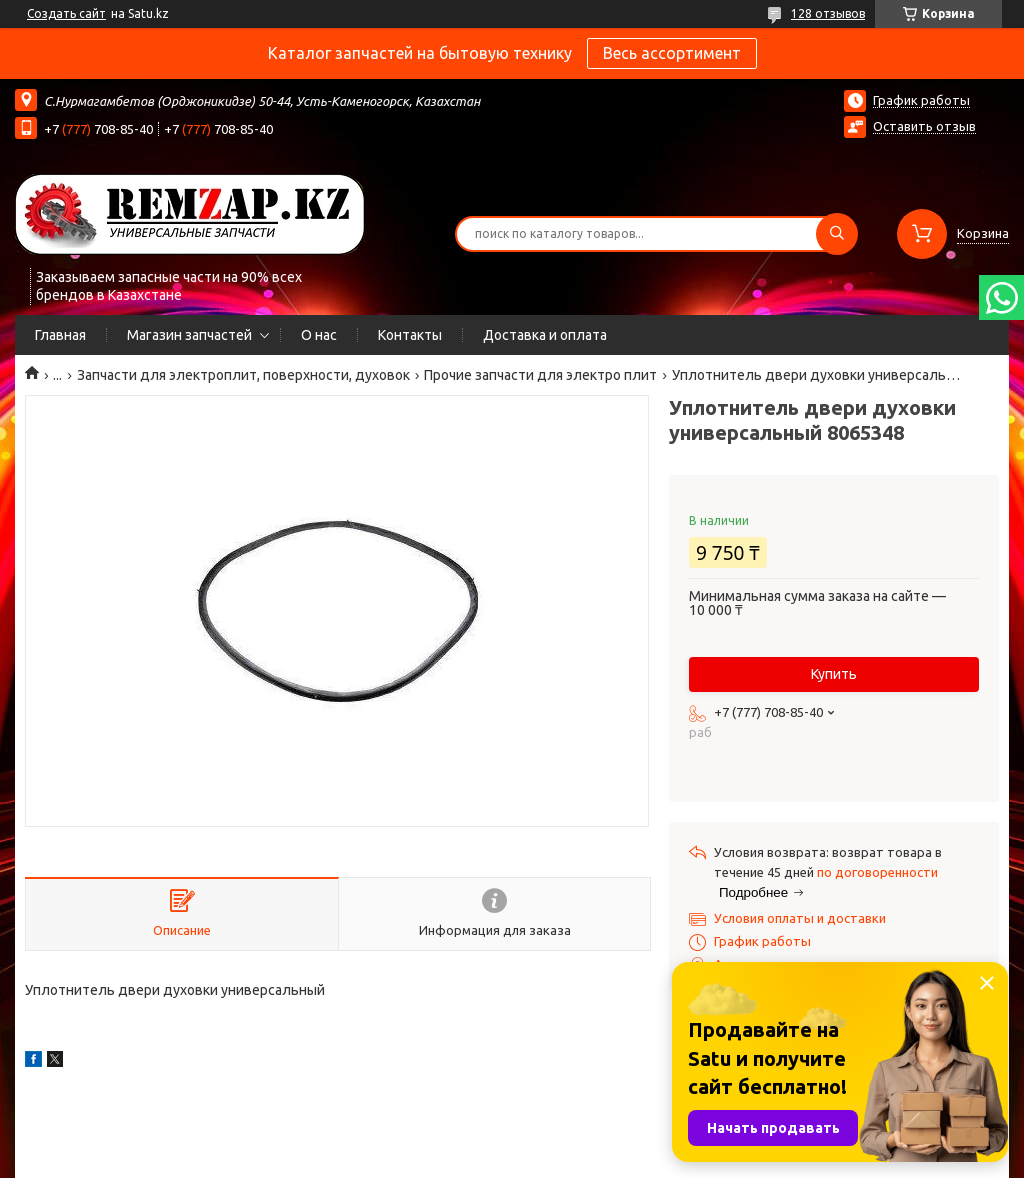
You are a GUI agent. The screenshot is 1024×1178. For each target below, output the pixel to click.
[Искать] (837, 234)
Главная (60, 335)
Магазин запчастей (189, 335)
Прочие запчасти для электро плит (540, 375)
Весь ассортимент (672, 53)
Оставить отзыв (924, 126)
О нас (319, 335)
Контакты (410, 335)
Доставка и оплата (545, 335)
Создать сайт (66, 13)
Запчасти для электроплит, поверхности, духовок (243, 375)
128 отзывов (828, 13)
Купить (834, 674)
